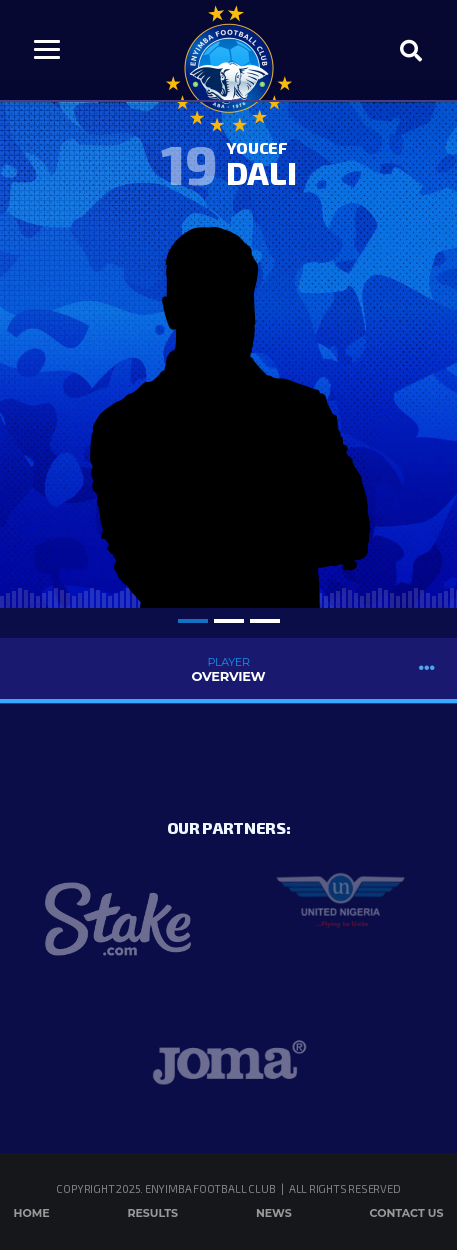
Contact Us (407, 1213)
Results (152, 1213)
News (274, 1213)
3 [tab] (265, 621)
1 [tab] (193, 621)
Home (32, 1213)
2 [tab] (229, 621)
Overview (228, 669)
